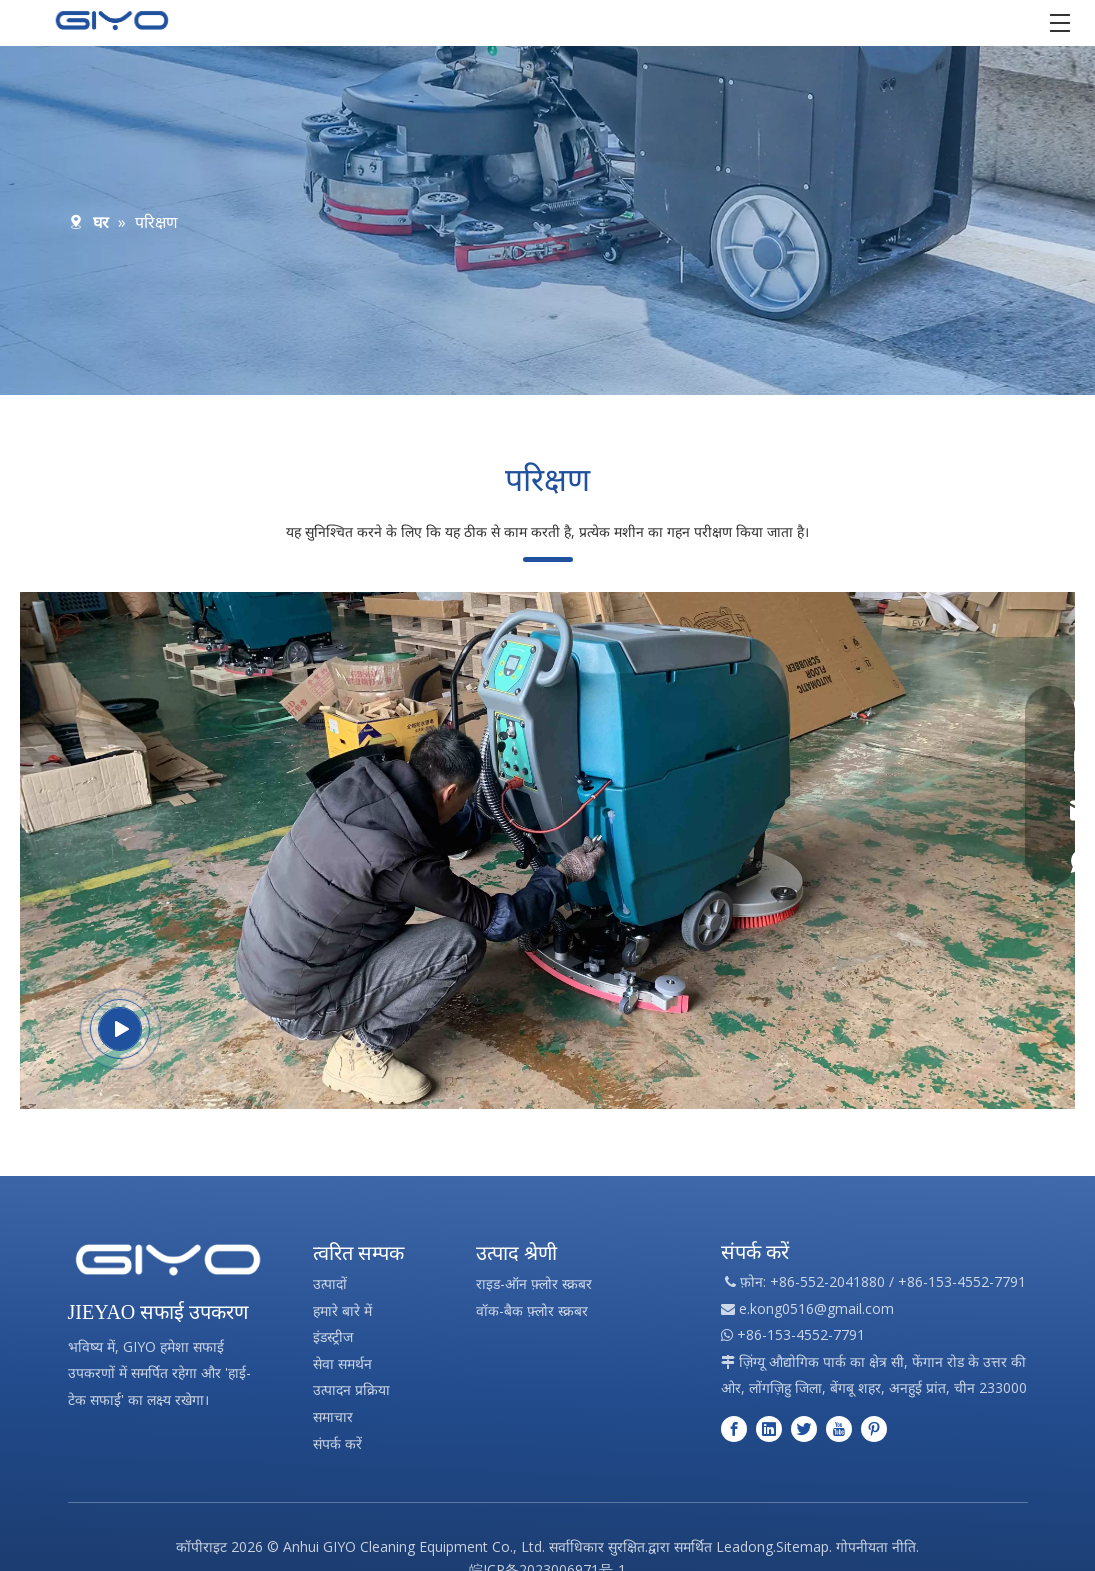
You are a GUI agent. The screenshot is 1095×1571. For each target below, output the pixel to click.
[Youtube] (839, 1428)
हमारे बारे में (342, 1310)
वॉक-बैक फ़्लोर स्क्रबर (532, 1310)
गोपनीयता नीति (876, 1546)
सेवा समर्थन (342, 1363)
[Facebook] (734, 1428)
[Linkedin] (769, 1428)
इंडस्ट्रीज (333, 1336)
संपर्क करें (337, 1443)
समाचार (333, 1416)
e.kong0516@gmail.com (816, 1308)
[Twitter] (804, 1428)
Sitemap (802, 1546)
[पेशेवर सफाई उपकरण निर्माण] (168, 1260)
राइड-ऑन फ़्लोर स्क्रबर (534, 1283)
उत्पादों (330, 1283)
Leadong (744, 1546)
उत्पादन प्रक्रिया (351, 1389)
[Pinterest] (874, 1428)
